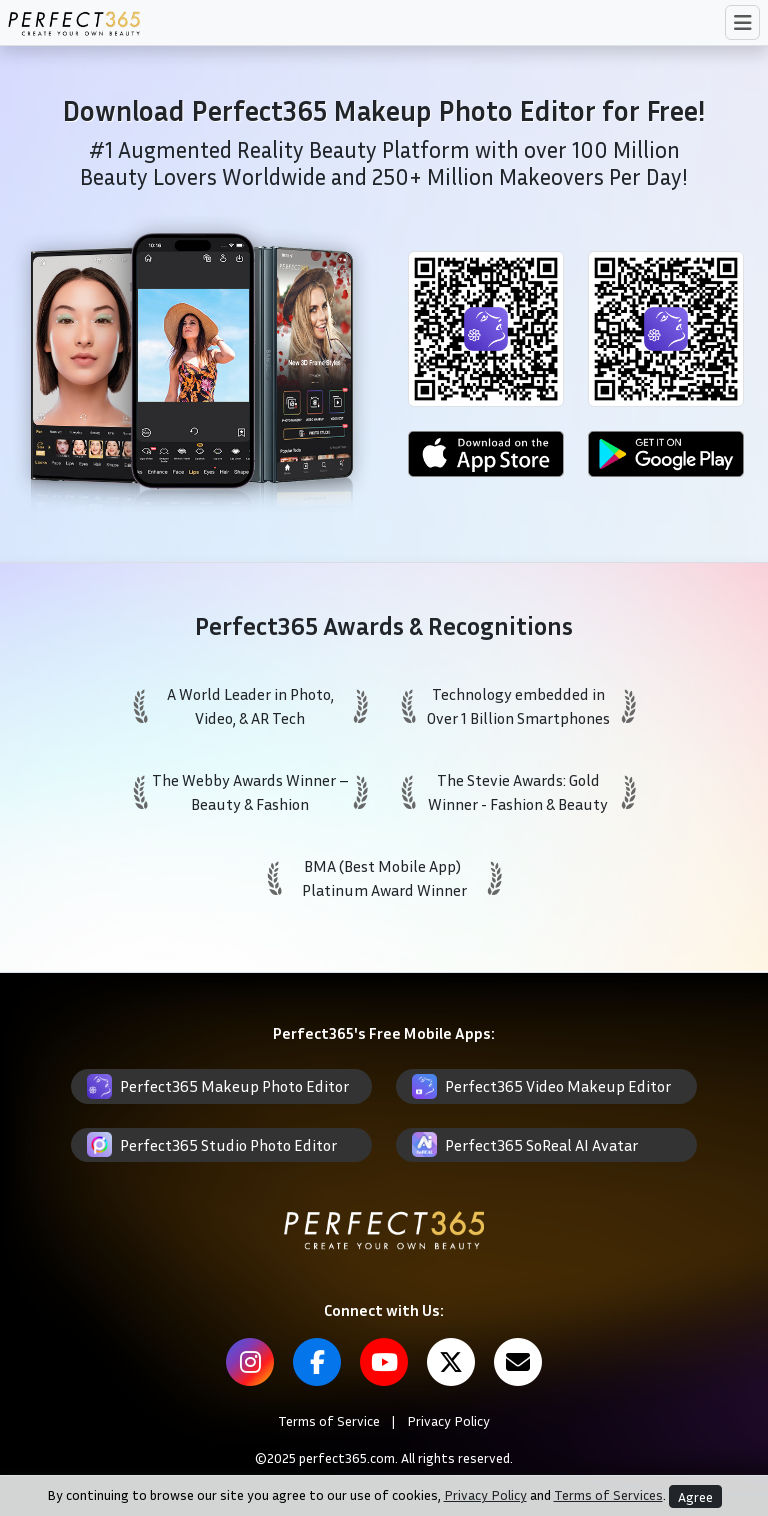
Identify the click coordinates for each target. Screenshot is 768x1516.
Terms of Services (608, 1494)
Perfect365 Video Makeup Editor (558, 1086)
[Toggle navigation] (742, 22)
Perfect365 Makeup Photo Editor (234, 1086)
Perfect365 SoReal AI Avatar (541, 1145)
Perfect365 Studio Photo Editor (228, 1145)
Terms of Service (329, 1420)
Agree (695, 1496)
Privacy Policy (448, 1420)
